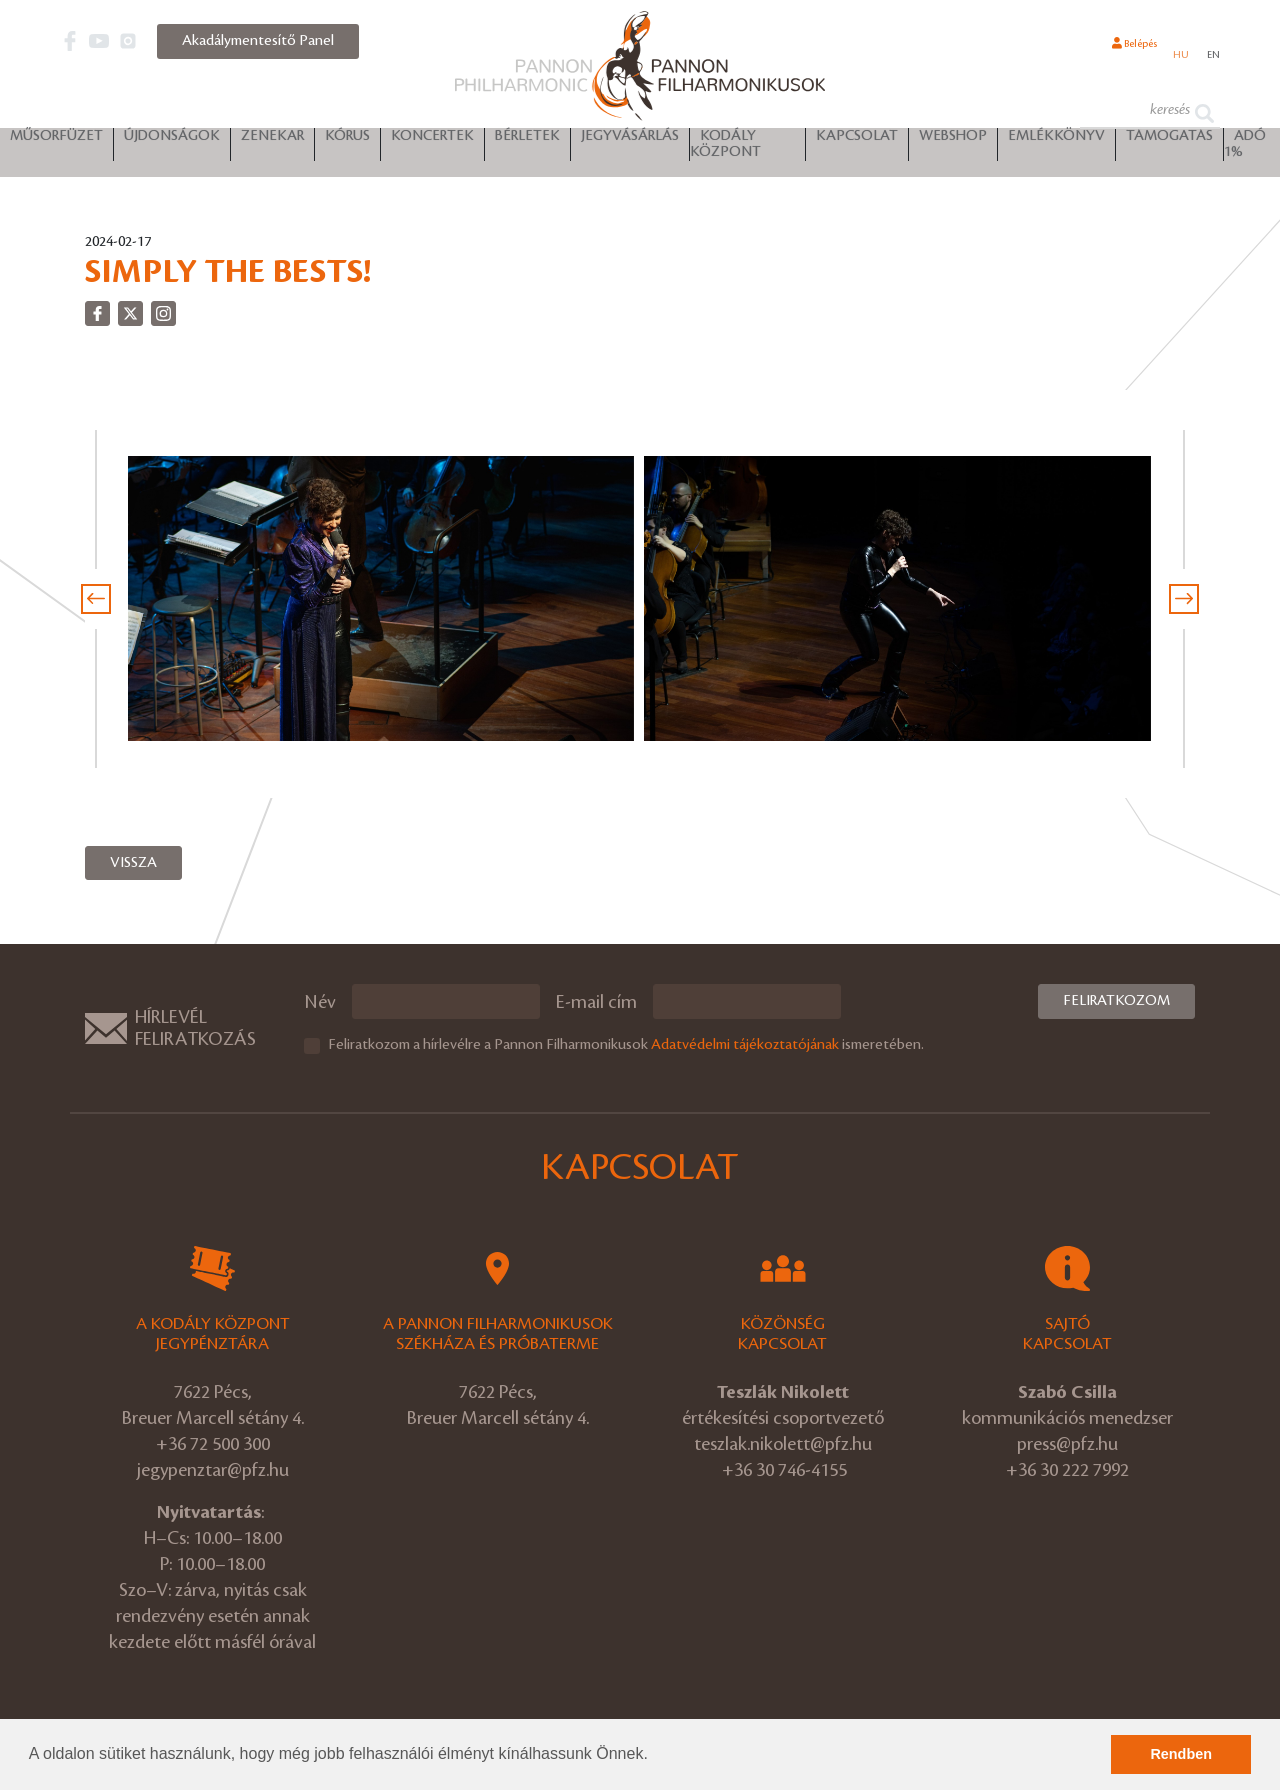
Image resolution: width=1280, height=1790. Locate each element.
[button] (655, 1756)
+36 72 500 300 (213, 1444)
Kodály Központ (725, 149)
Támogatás (1169, 141)
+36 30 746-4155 (784, 1470)
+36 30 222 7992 (1067, 1470)
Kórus (347, 141)
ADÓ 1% (1245, 149)
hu (1173, 54)
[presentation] (96, 599)
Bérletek (527, 141)
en (1210, 54)
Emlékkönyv (1056, 141)
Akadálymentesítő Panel (258, 41)
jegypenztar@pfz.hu (213, 1470)
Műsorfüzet (56, 141)
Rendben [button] (1181, 1754)
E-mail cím (596, 1002)
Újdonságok (172, 141)
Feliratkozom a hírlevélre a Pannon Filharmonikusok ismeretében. (626, 1045)
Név (320, 1002)
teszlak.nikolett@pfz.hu (783, 1444)
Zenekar (272, 141)
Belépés (1112, 53)
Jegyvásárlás (630, 141)
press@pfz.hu (1067, 1444)
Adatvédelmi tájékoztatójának (745, 1045)
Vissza (133, 863)
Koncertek (432, 141)
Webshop (953, 141)
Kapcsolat (857, 141)
